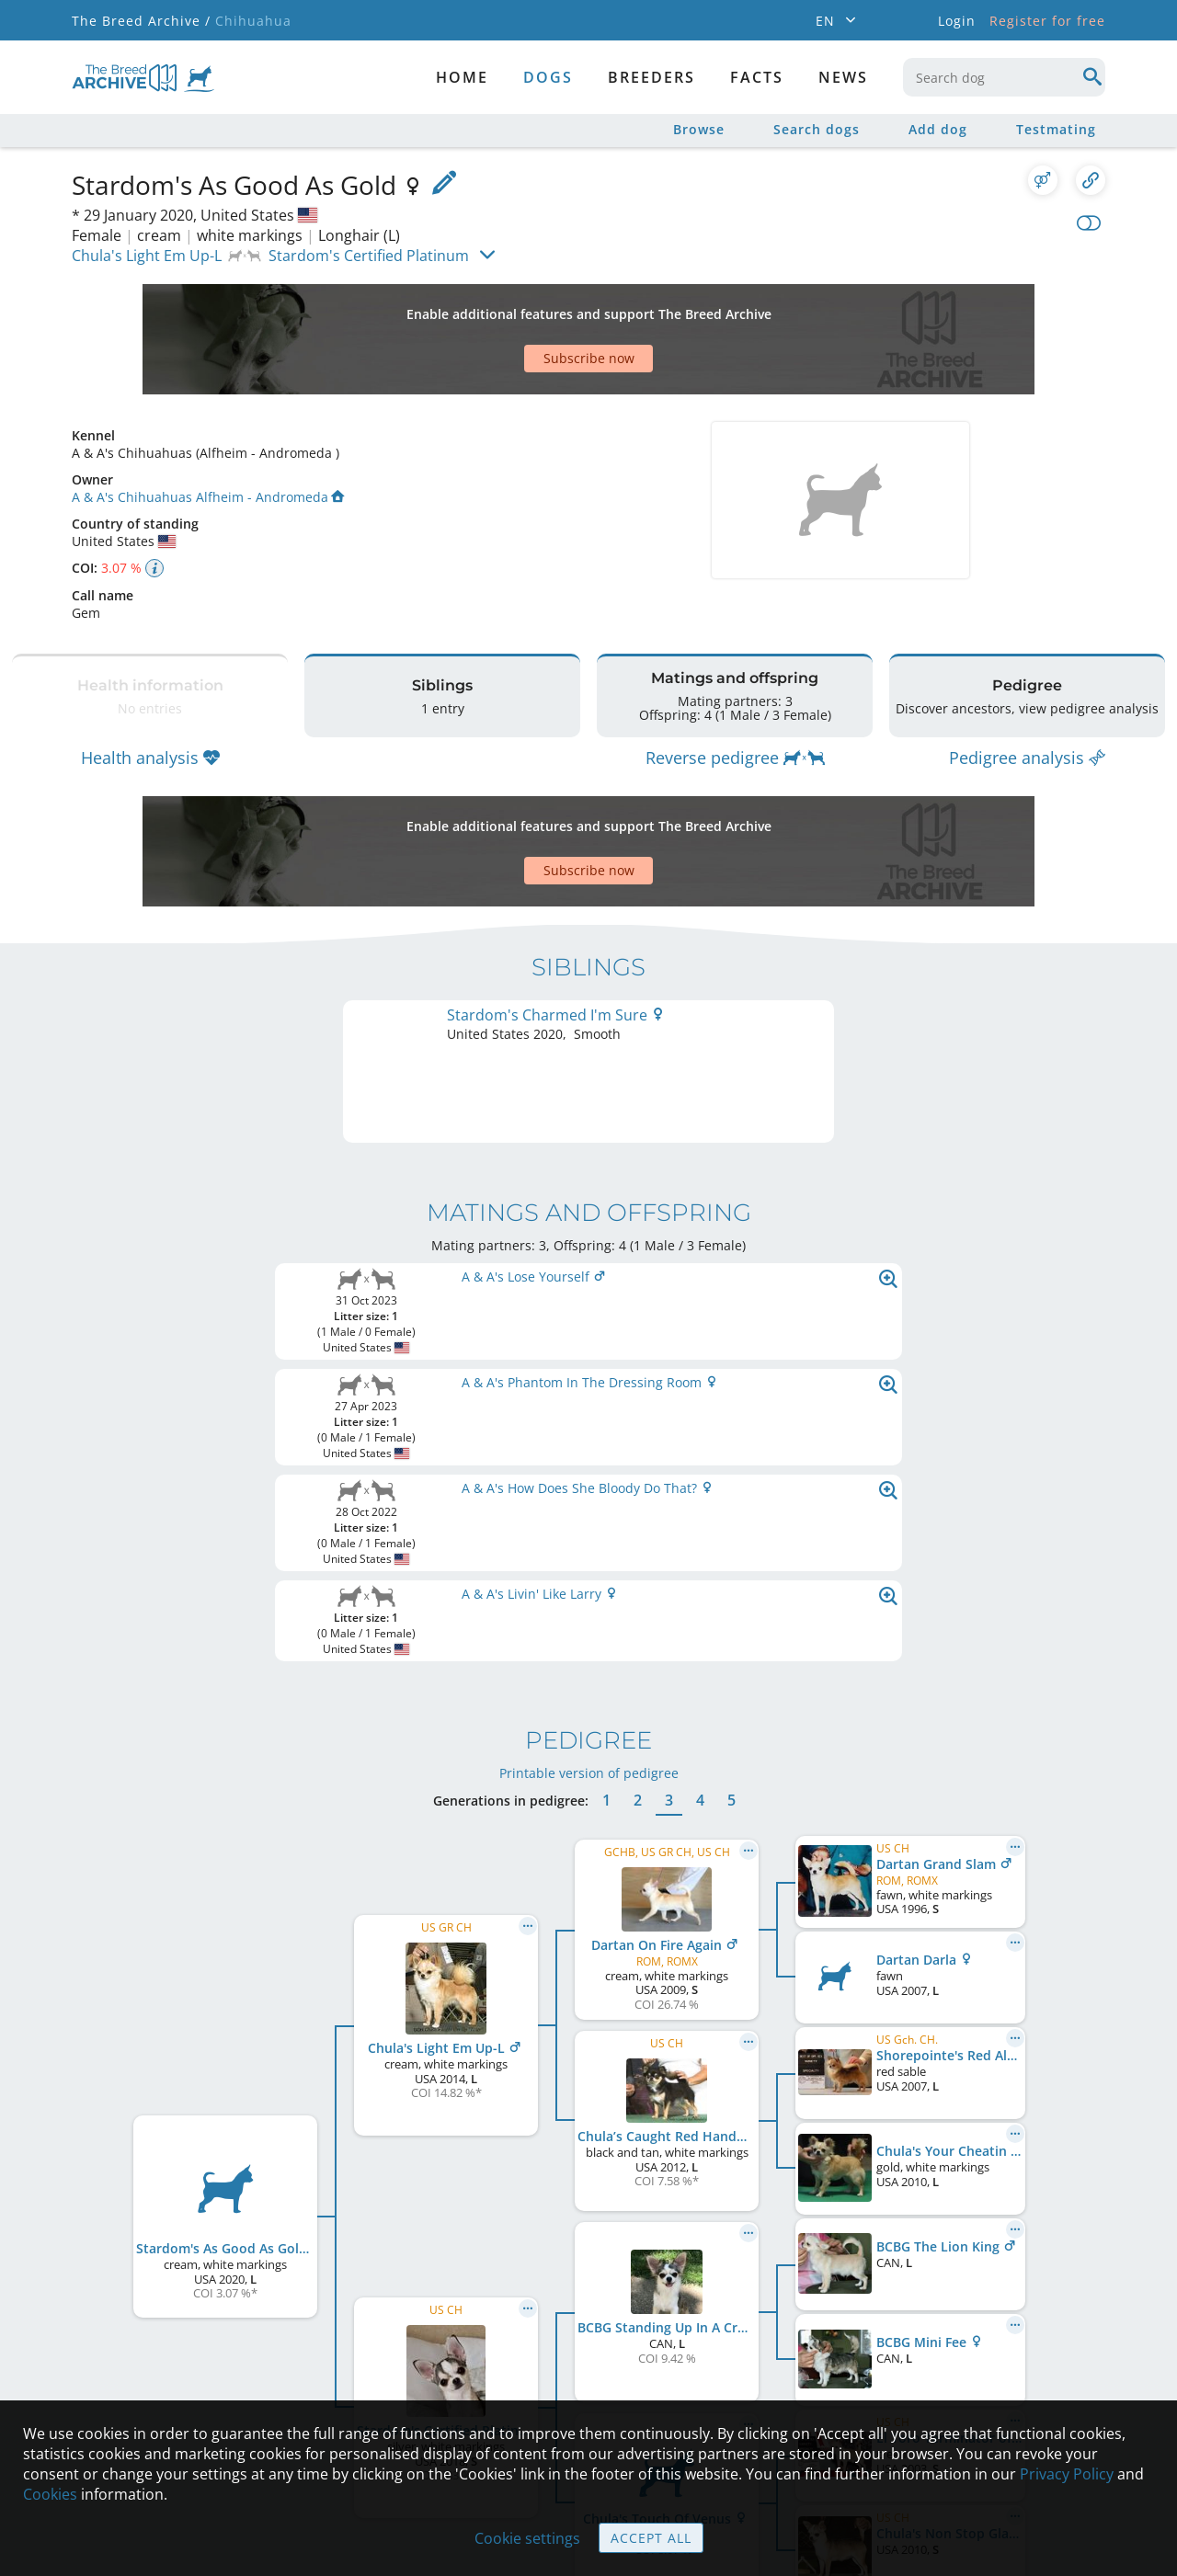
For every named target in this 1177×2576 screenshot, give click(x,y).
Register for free (1047, 20)
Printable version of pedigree (589, 1371)
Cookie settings (527, 2538)
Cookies (50, 2494)
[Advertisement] (518, 307)
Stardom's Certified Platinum (369, 255)
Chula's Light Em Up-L (147, 255)
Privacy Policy (1067, 2474)
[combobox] (1004, 77)
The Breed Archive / (141, 20)
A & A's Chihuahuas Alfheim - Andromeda (208, 432)
